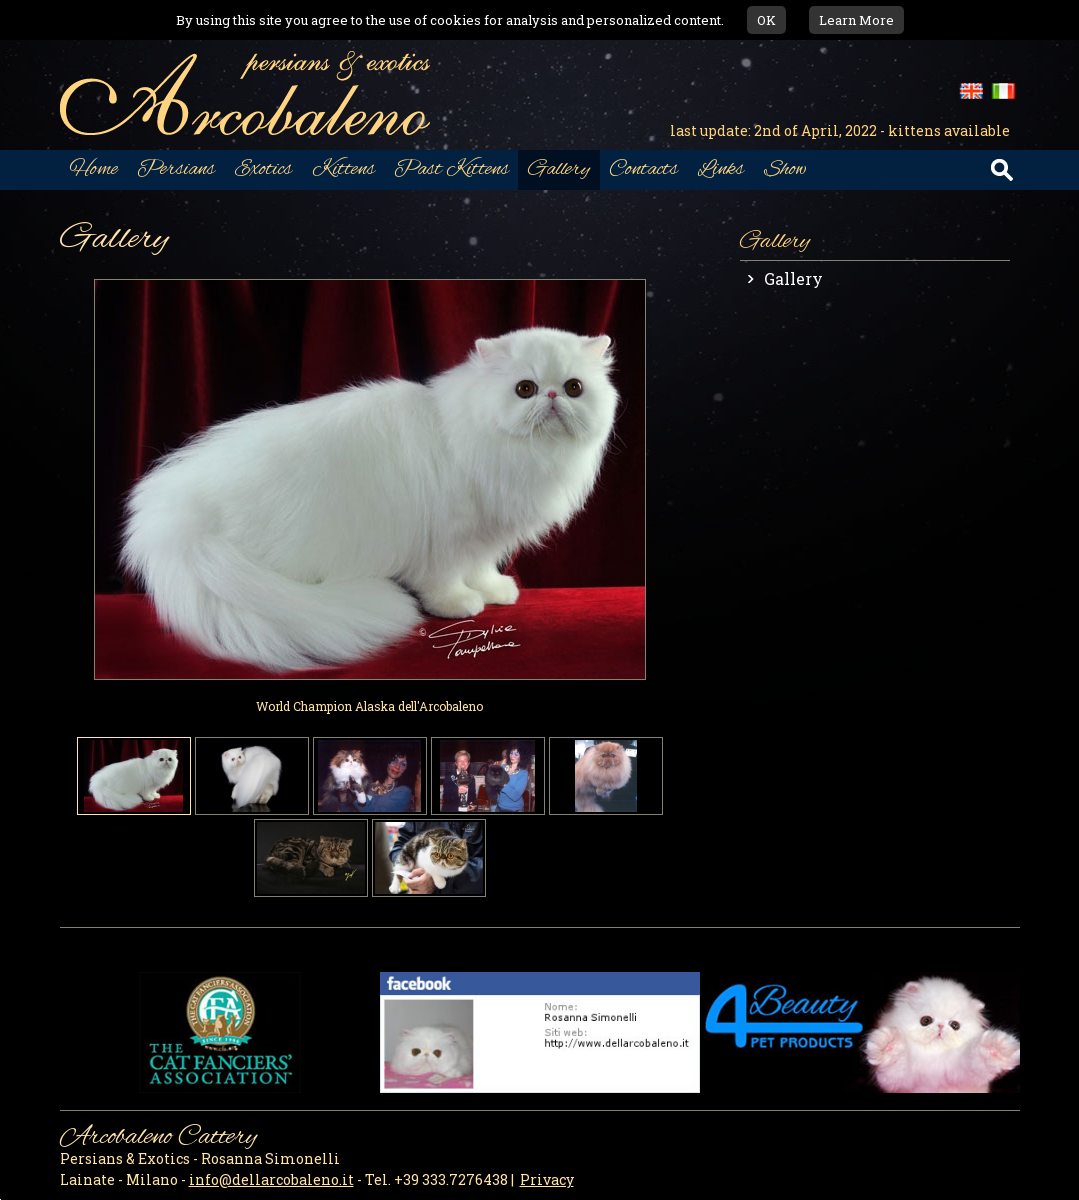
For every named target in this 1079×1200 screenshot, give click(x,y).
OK (766, 20)
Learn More (856, 20)
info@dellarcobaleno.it (271, 1179)
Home (93, 170)
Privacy (547, 1179)
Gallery (793, 278)
